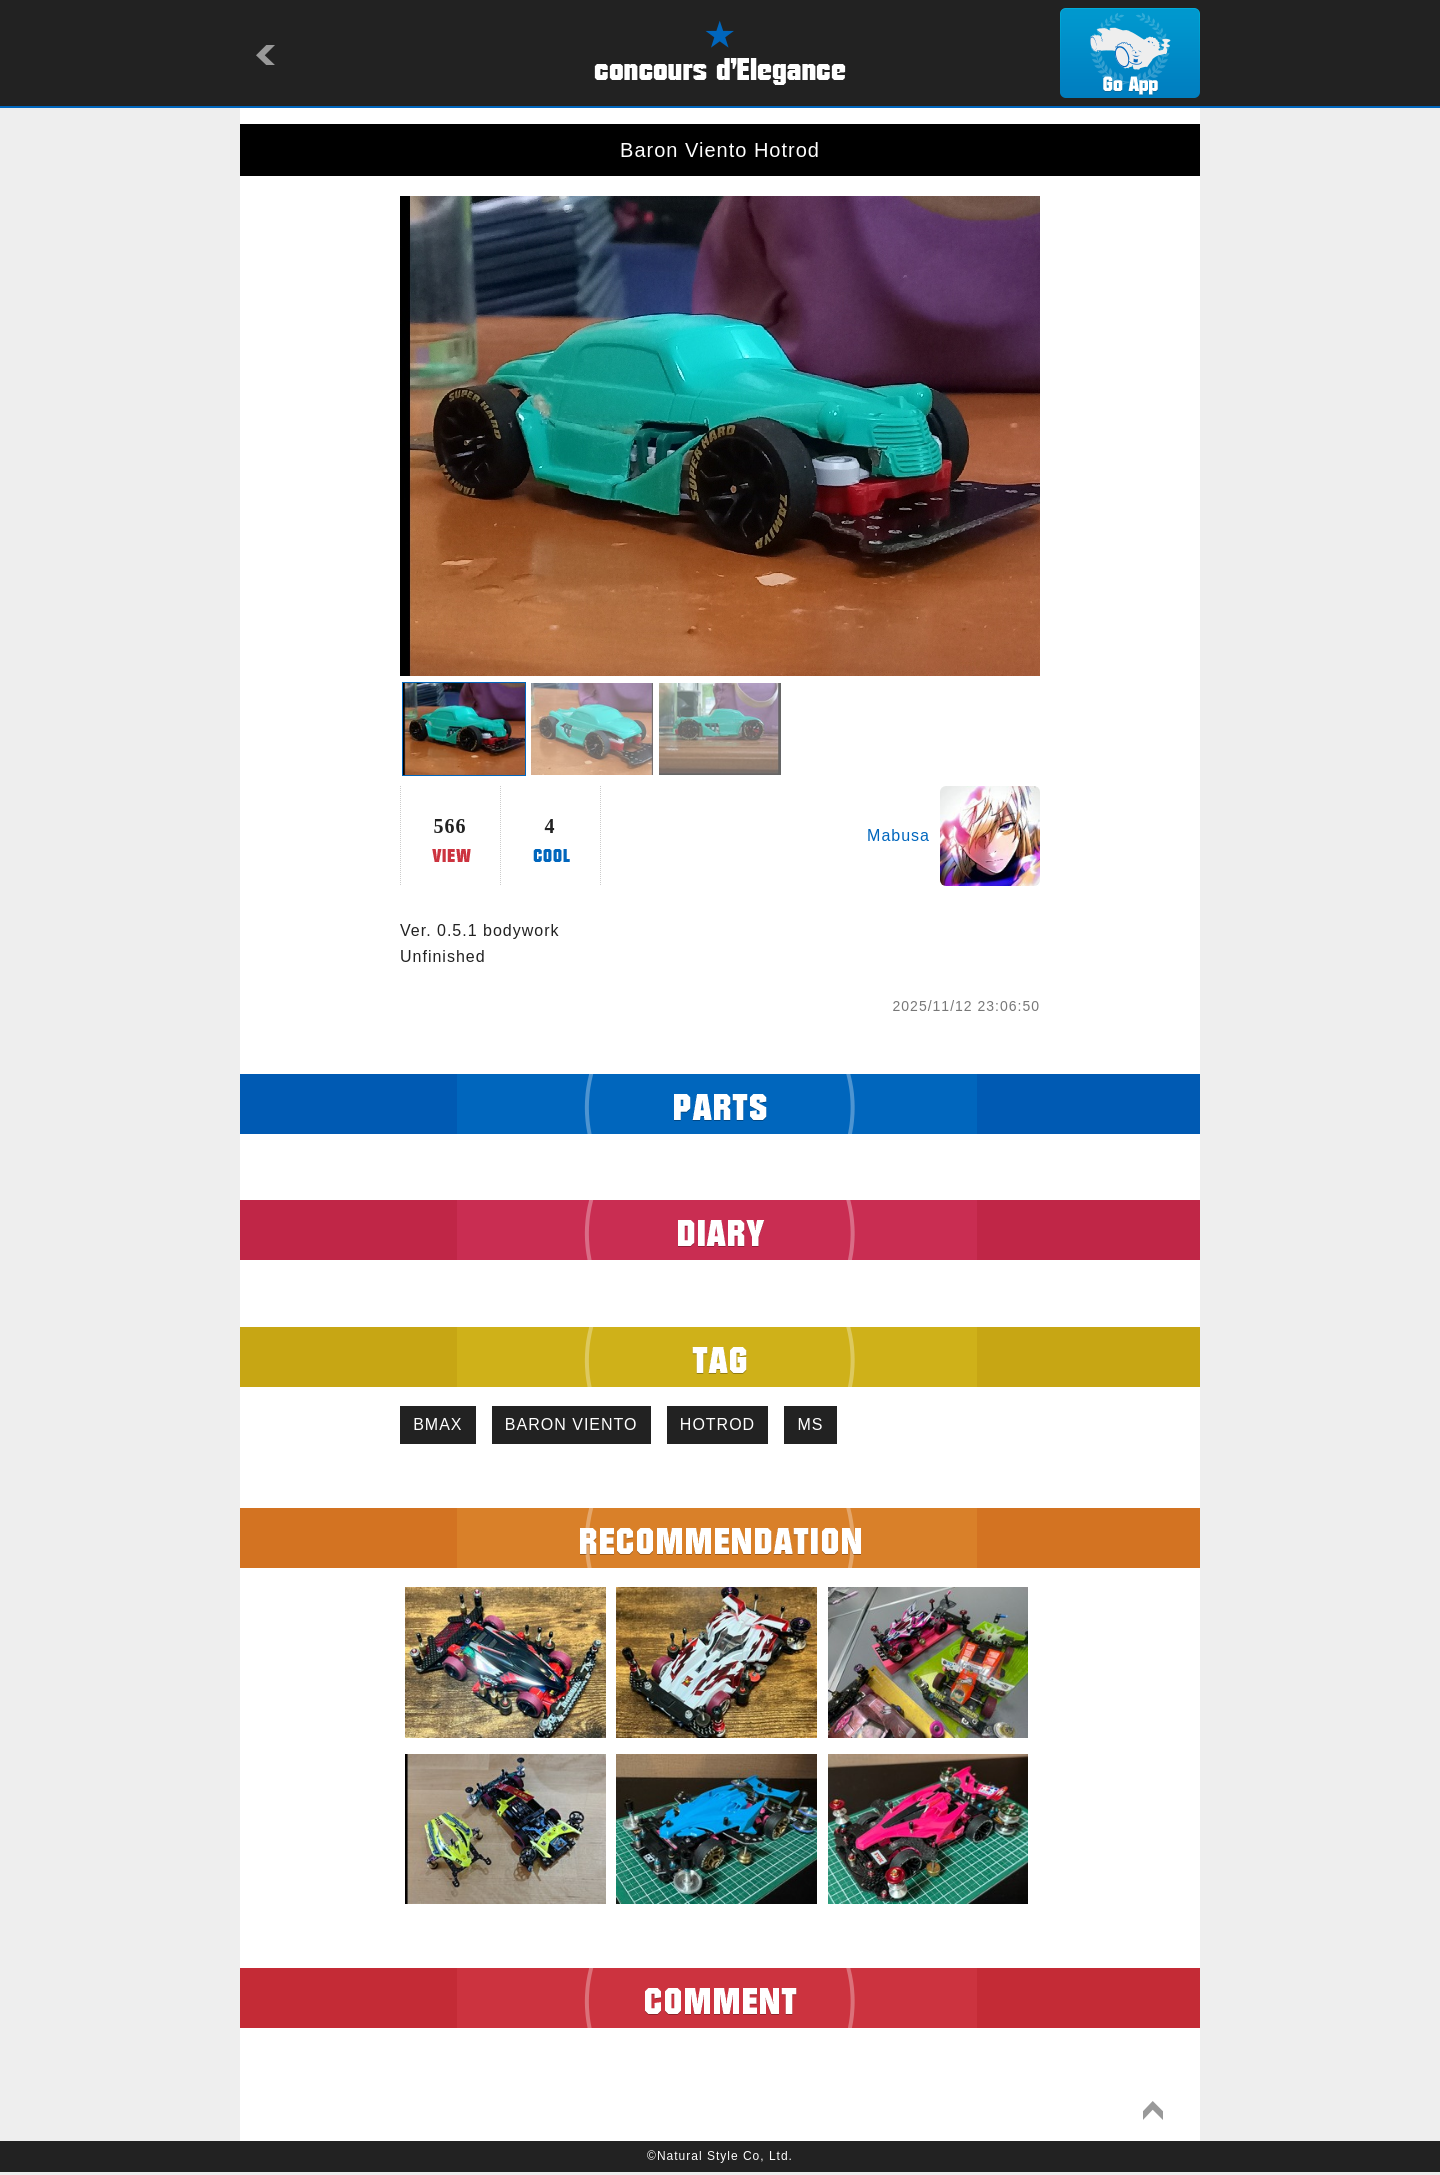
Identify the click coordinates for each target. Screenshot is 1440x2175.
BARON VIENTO (579, 1426)
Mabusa (898, 835)
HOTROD (731, 1426)
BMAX (440, 1426)
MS (830, 1426)
